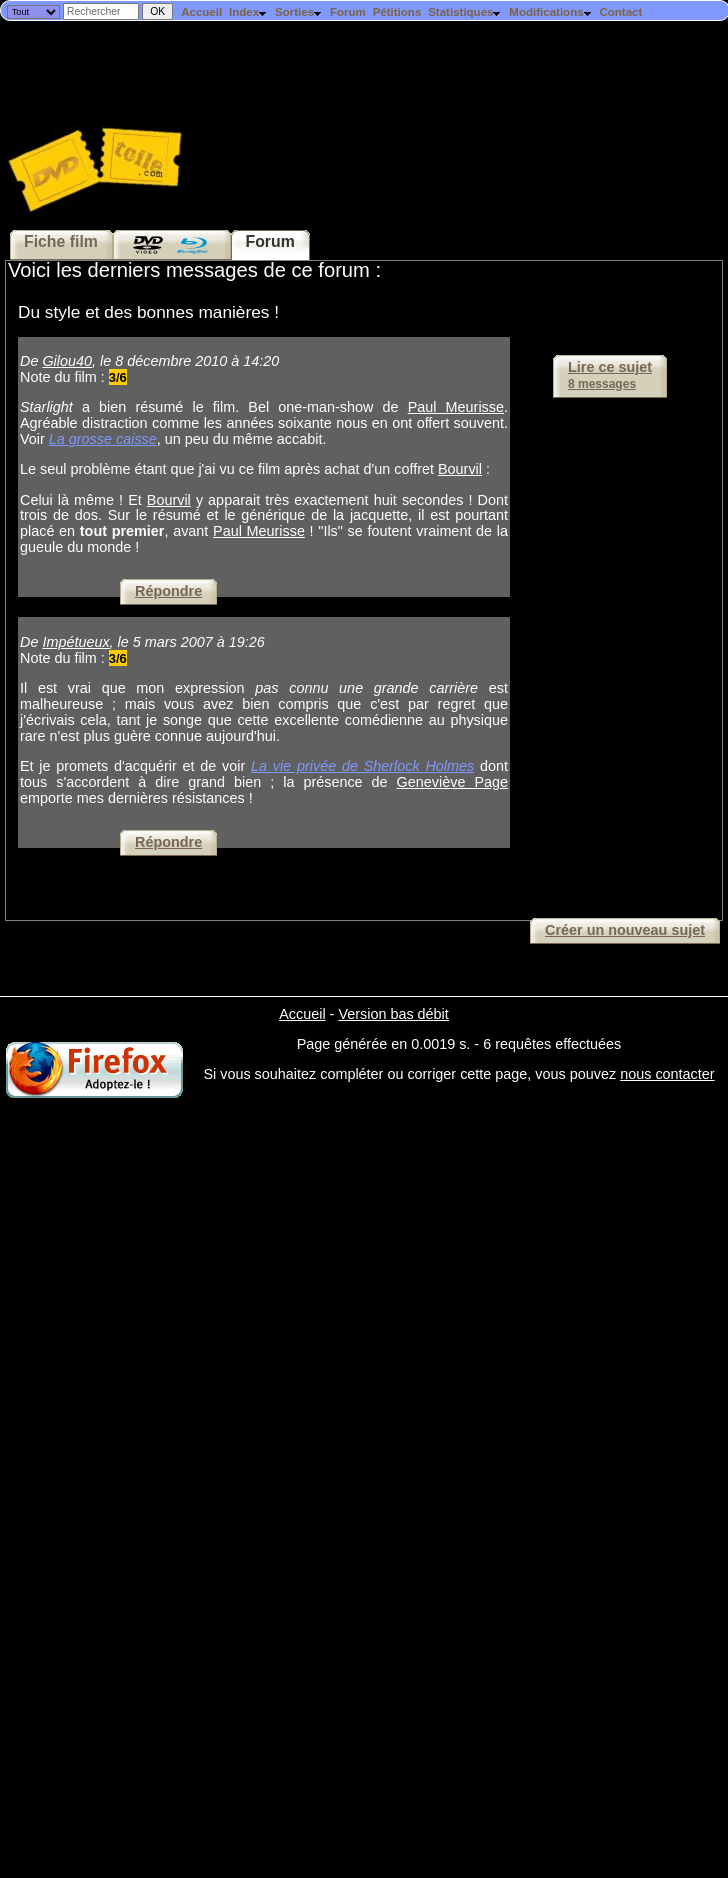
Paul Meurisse (456, 407)
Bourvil (460, 469)
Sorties (299, 12)
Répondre (168, 591)
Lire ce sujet (610, 375)
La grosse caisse (103, 439)
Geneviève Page (452, 782)
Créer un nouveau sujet (625, 930)
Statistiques (465, 12)
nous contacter (667, 1074)
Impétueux (75, 642)
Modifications (550, 12)
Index (248, 12)
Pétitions (397, 12)
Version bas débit (393, 1014)
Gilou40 (67, 361)
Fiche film (61, 241)
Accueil (201, 12)
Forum (348, 12)
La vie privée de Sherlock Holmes (362, 766)
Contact (620, 12)
